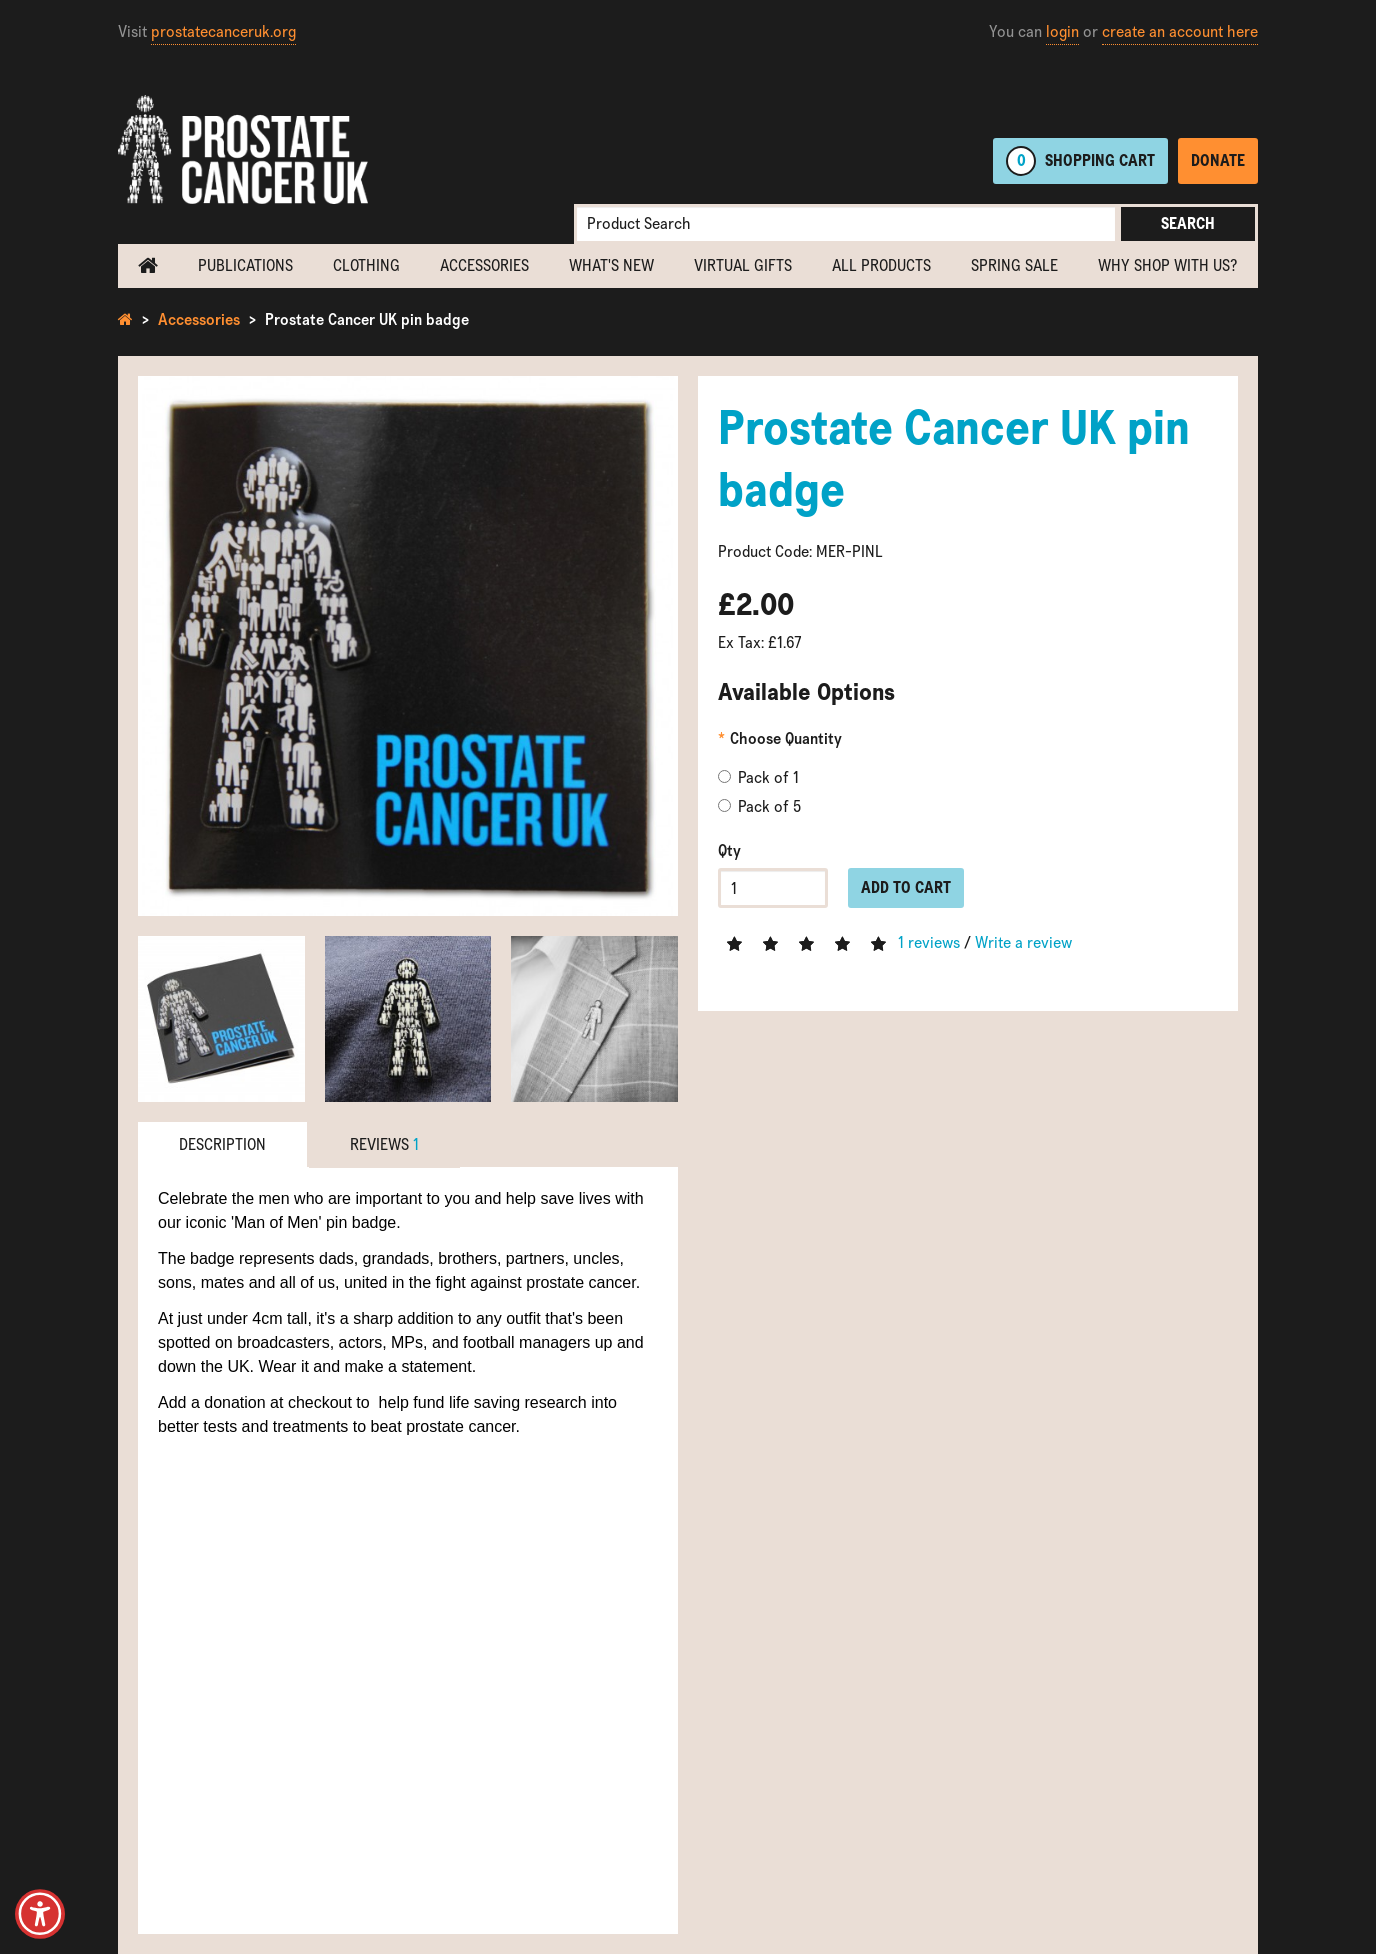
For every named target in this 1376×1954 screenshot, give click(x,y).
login (1062, 31)
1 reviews (929, 942)
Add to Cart (906, 887)
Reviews (384, 1144)
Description (222, 1144)
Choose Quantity (786, 738)
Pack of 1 (758, 777)
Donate (1218, 160)
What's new (611, 265)
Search (1188, 223)
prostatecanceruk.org (223, 31)
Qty (729, 850)
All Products (881, 265)
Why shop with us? (1167, 265)
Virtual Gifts (743, 265)
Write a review (1023, 942)
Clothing (366, 265)
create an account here (1180, 31)
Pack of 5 (759, 806)
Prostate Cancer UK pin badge (367, 319)
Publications (245, 265)
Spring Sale (1014, 265)
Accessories (484, 265)
